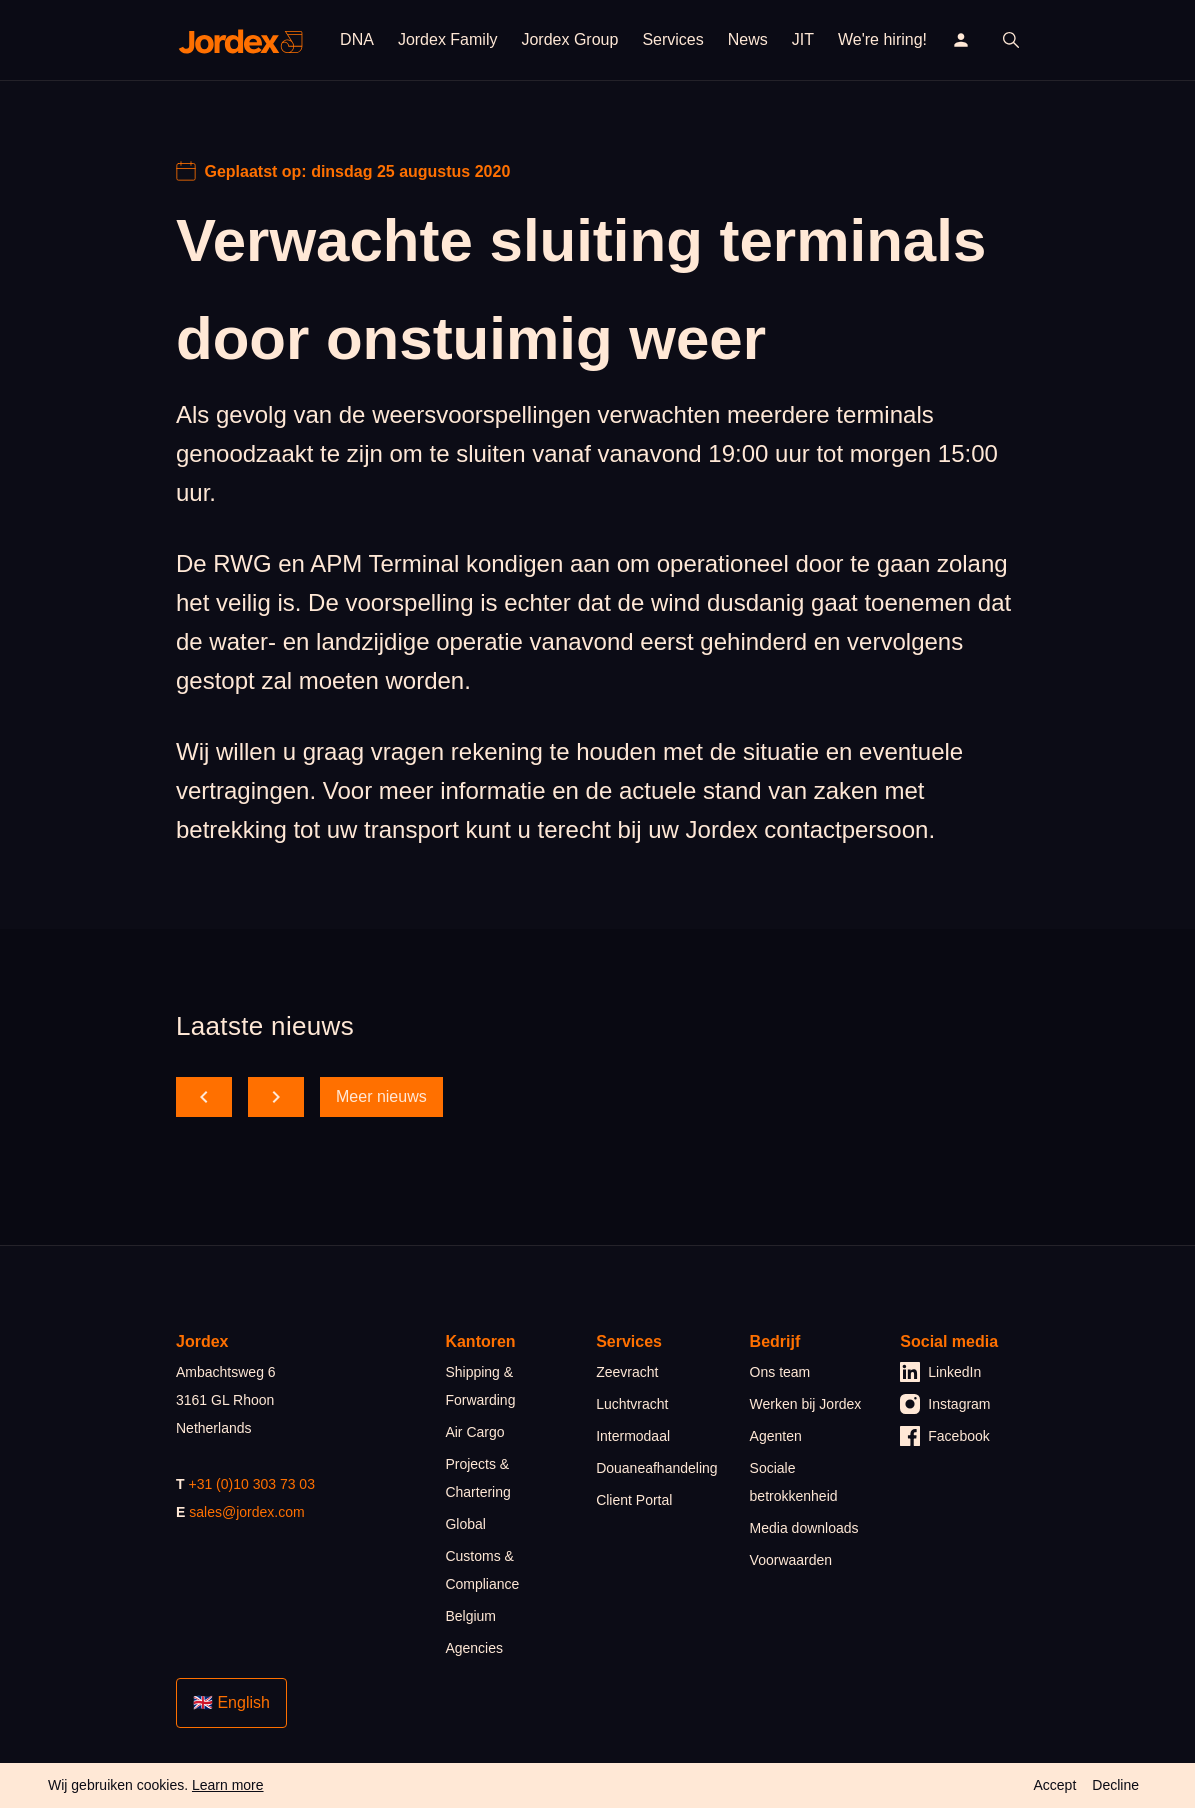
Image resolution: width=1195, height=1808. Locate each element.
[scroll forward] (276, 1097)
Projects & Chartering (477, 1478)
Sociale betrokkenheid (794, 1482)
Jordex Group (569, 39)
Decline (1115, 1785)
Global (465, 1524)
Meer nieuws (381, 1096)
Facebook (944, 1436)
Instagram (945, 1404)
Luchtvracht (632, 1404)
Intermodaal (633, 1436)
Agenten (776, 1436)
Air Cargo (474, 1432)
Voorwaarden (791, 1560)
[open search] (1011, 40)
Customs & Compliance (482, 1570)
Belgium (470, 1616)
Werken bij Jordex (806, 1404)
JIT (803, 39)
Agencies (474, 1648)
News (748, 39)
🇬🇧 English (231, 1702)
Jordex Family (448, 39)
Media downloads (804, 1528)
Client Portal (634, 1500)
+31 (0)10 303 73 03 (251, 1484)
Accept (1054, 1785)
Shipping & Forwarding (480, 1386)
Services (672, 39)
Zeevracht (627, 1372)
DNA (357, 39)
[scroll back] (204, 1097)
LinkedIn (940, 1372)
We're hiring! (882, 39)
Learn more (228, 1785)
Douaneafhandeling (656, 1468)
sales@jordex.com (246, 1512)
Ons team (780, 1372)
